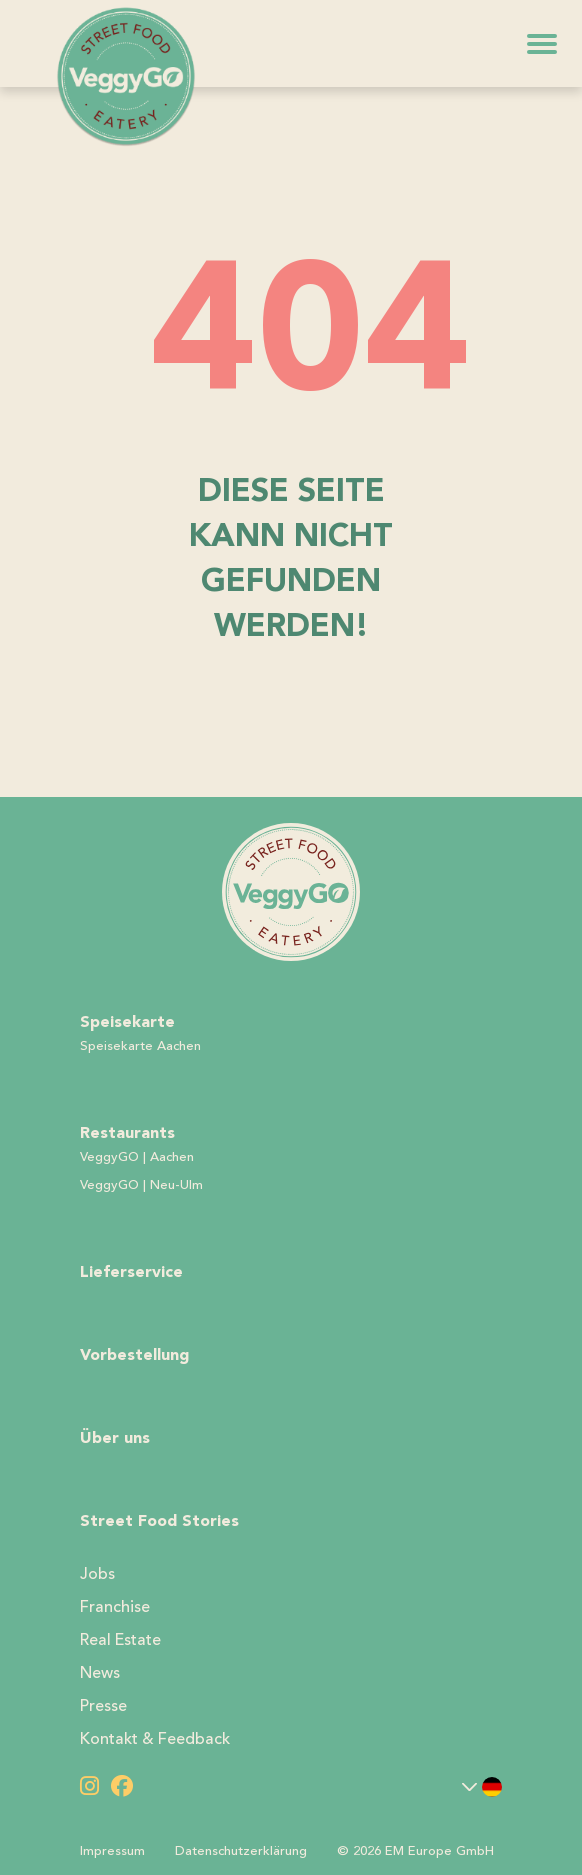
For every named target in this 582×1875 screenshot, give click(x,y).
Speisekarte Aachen (140, 1046)
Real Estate (120, 1640)
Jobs (97, 1574)
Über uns (115, 1437)
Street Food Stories (159, 1520)
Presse (103, 1706)
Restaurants (127, 1132)
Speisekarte (127, 1021)
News (100, 1673)
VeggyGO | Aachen (137, 1157)
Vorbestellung (134, 1354)
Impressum (112, 1851)
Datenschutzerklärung (241, 1851)
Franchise (115, 1607)
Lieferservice (131, 1271)
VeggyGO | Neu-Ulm (141, 1185)
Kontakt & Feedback (155, 1739)
